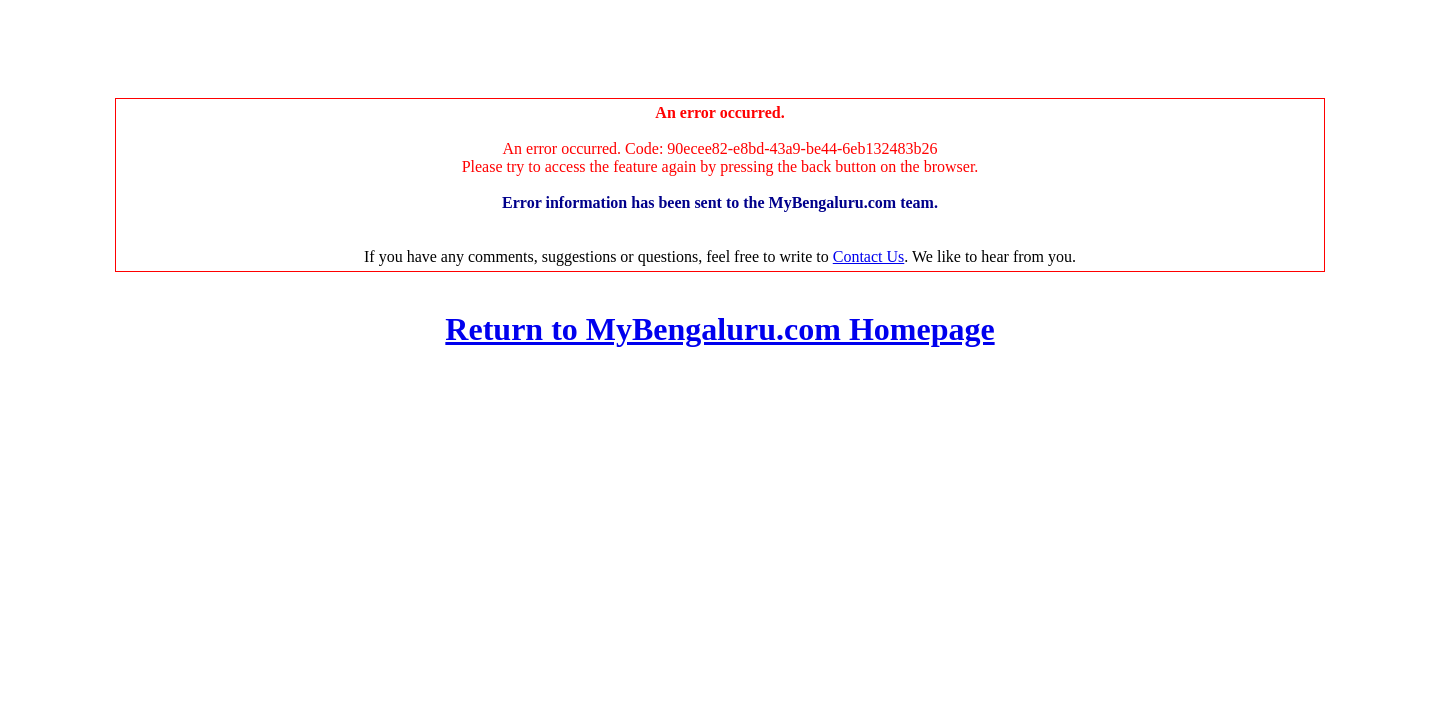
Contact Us (869, 256)
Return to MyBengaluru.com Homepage (719, 329)
